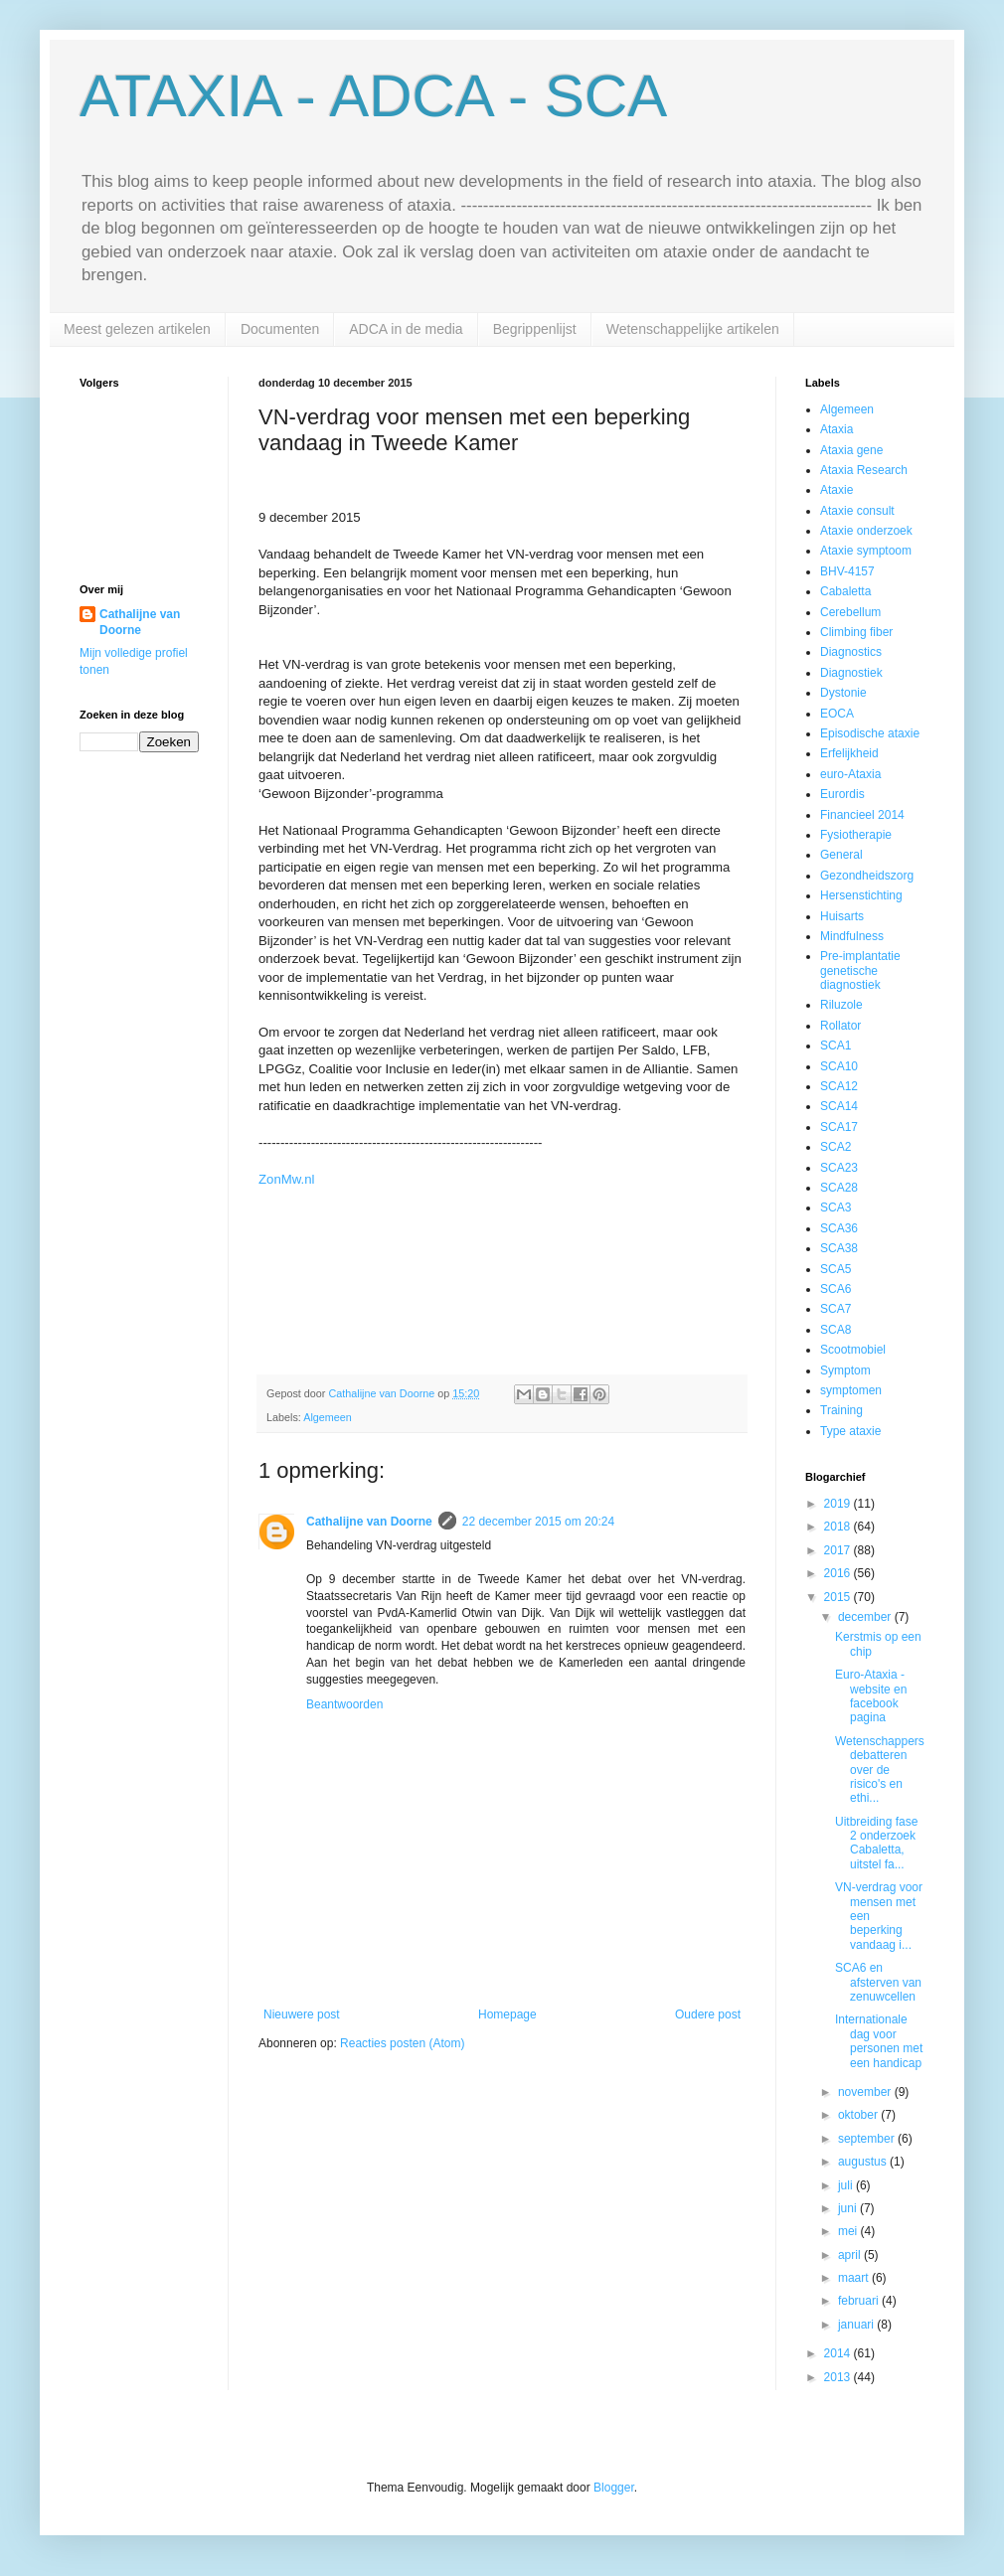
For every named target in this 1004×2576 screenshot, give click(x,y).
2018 (839, 1526)
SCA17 (839, 1127)
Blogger (613, 2488)
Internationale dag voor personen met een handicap (878, 2040)
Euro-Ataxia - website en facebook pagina (871, 1696)
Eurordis (842, 794)
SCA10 (839, 1066)
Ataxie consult (857, 511)
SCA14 (839, 1106)
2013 (839, 2377)
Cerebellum (850, 612)
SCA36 (839, 1228)
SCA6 (835, 1289)
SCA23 (839, 1168)
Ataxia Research (864, 470)
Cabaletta (845, 591)
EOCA (837, 714)
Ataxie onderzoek (866, 531)
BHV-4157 (847, 571)
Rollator (840, 1026)
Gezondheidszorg (867, 876)
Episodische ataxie (870, 733)
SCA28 (839, 1188)
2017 (839, 1550)
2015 (839, 1597)
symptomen (851, 1390)
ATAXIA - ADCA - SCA (373, 96)
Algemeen (327, 1417)
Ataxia (836, 429)
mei (849, 2231)
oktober (859, 2115)
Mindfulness (852, 936)
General (841, 855)
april (851, 2255)
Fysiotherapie (856, 835)
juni (849, 2208)
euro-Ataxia (850, 774)
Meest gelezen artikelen (137, 329)
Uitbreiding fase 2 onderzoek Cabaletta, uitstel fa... (876, 1843)
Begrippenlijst (535, 329)
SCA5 (835, 1269)
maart (855, 2278)
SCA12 (839, 1086)
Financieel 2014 (862, 815)
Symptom (845, 1370)
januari (857, 2325)
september (868, 2139)
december (866, 1617)
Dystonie (843, 693)
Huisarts (842, 916)
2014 (839, 2353)
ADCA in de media (405, 329)
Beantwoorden (344, 1704)
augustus (864, 2162)
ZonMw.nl (286, 1179)
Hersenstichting (861, 895)
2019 (839, 1504)
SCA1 (835, 1045)
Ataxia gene (851, 450)
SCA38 (839, 1248)
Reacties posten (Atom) (402, 2043)
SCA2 (835, 1147)
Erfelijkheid (849, 753)
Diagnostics (851, 652)
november (866, 2092)
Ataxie (836, 490)
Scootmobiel (853, 1350)
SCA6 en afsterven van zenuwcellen (878, 1982)
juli (847, 2185)
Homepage (507, 2014)
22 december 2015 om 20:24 (538, 1522)
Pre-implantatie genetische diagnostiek (860, 970)
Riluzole (841, 1005)
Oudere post (708, 2014)
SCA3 (835, 1207)
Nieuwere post (301, 2014)
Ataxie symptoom (866, 551)
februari (860, 2301)
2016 (839, 1573)
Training (841, 1410)
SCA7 (835, 1309)
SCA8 (835, 1330)
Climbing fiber (856, 632)
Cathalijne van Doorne (369, 1522)
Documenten (280, 329)
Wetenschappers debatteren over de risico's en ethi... (879, 1770)
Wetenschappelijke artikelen (692, 329)
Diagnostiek (851, 673)
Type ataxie (850, 1431)
